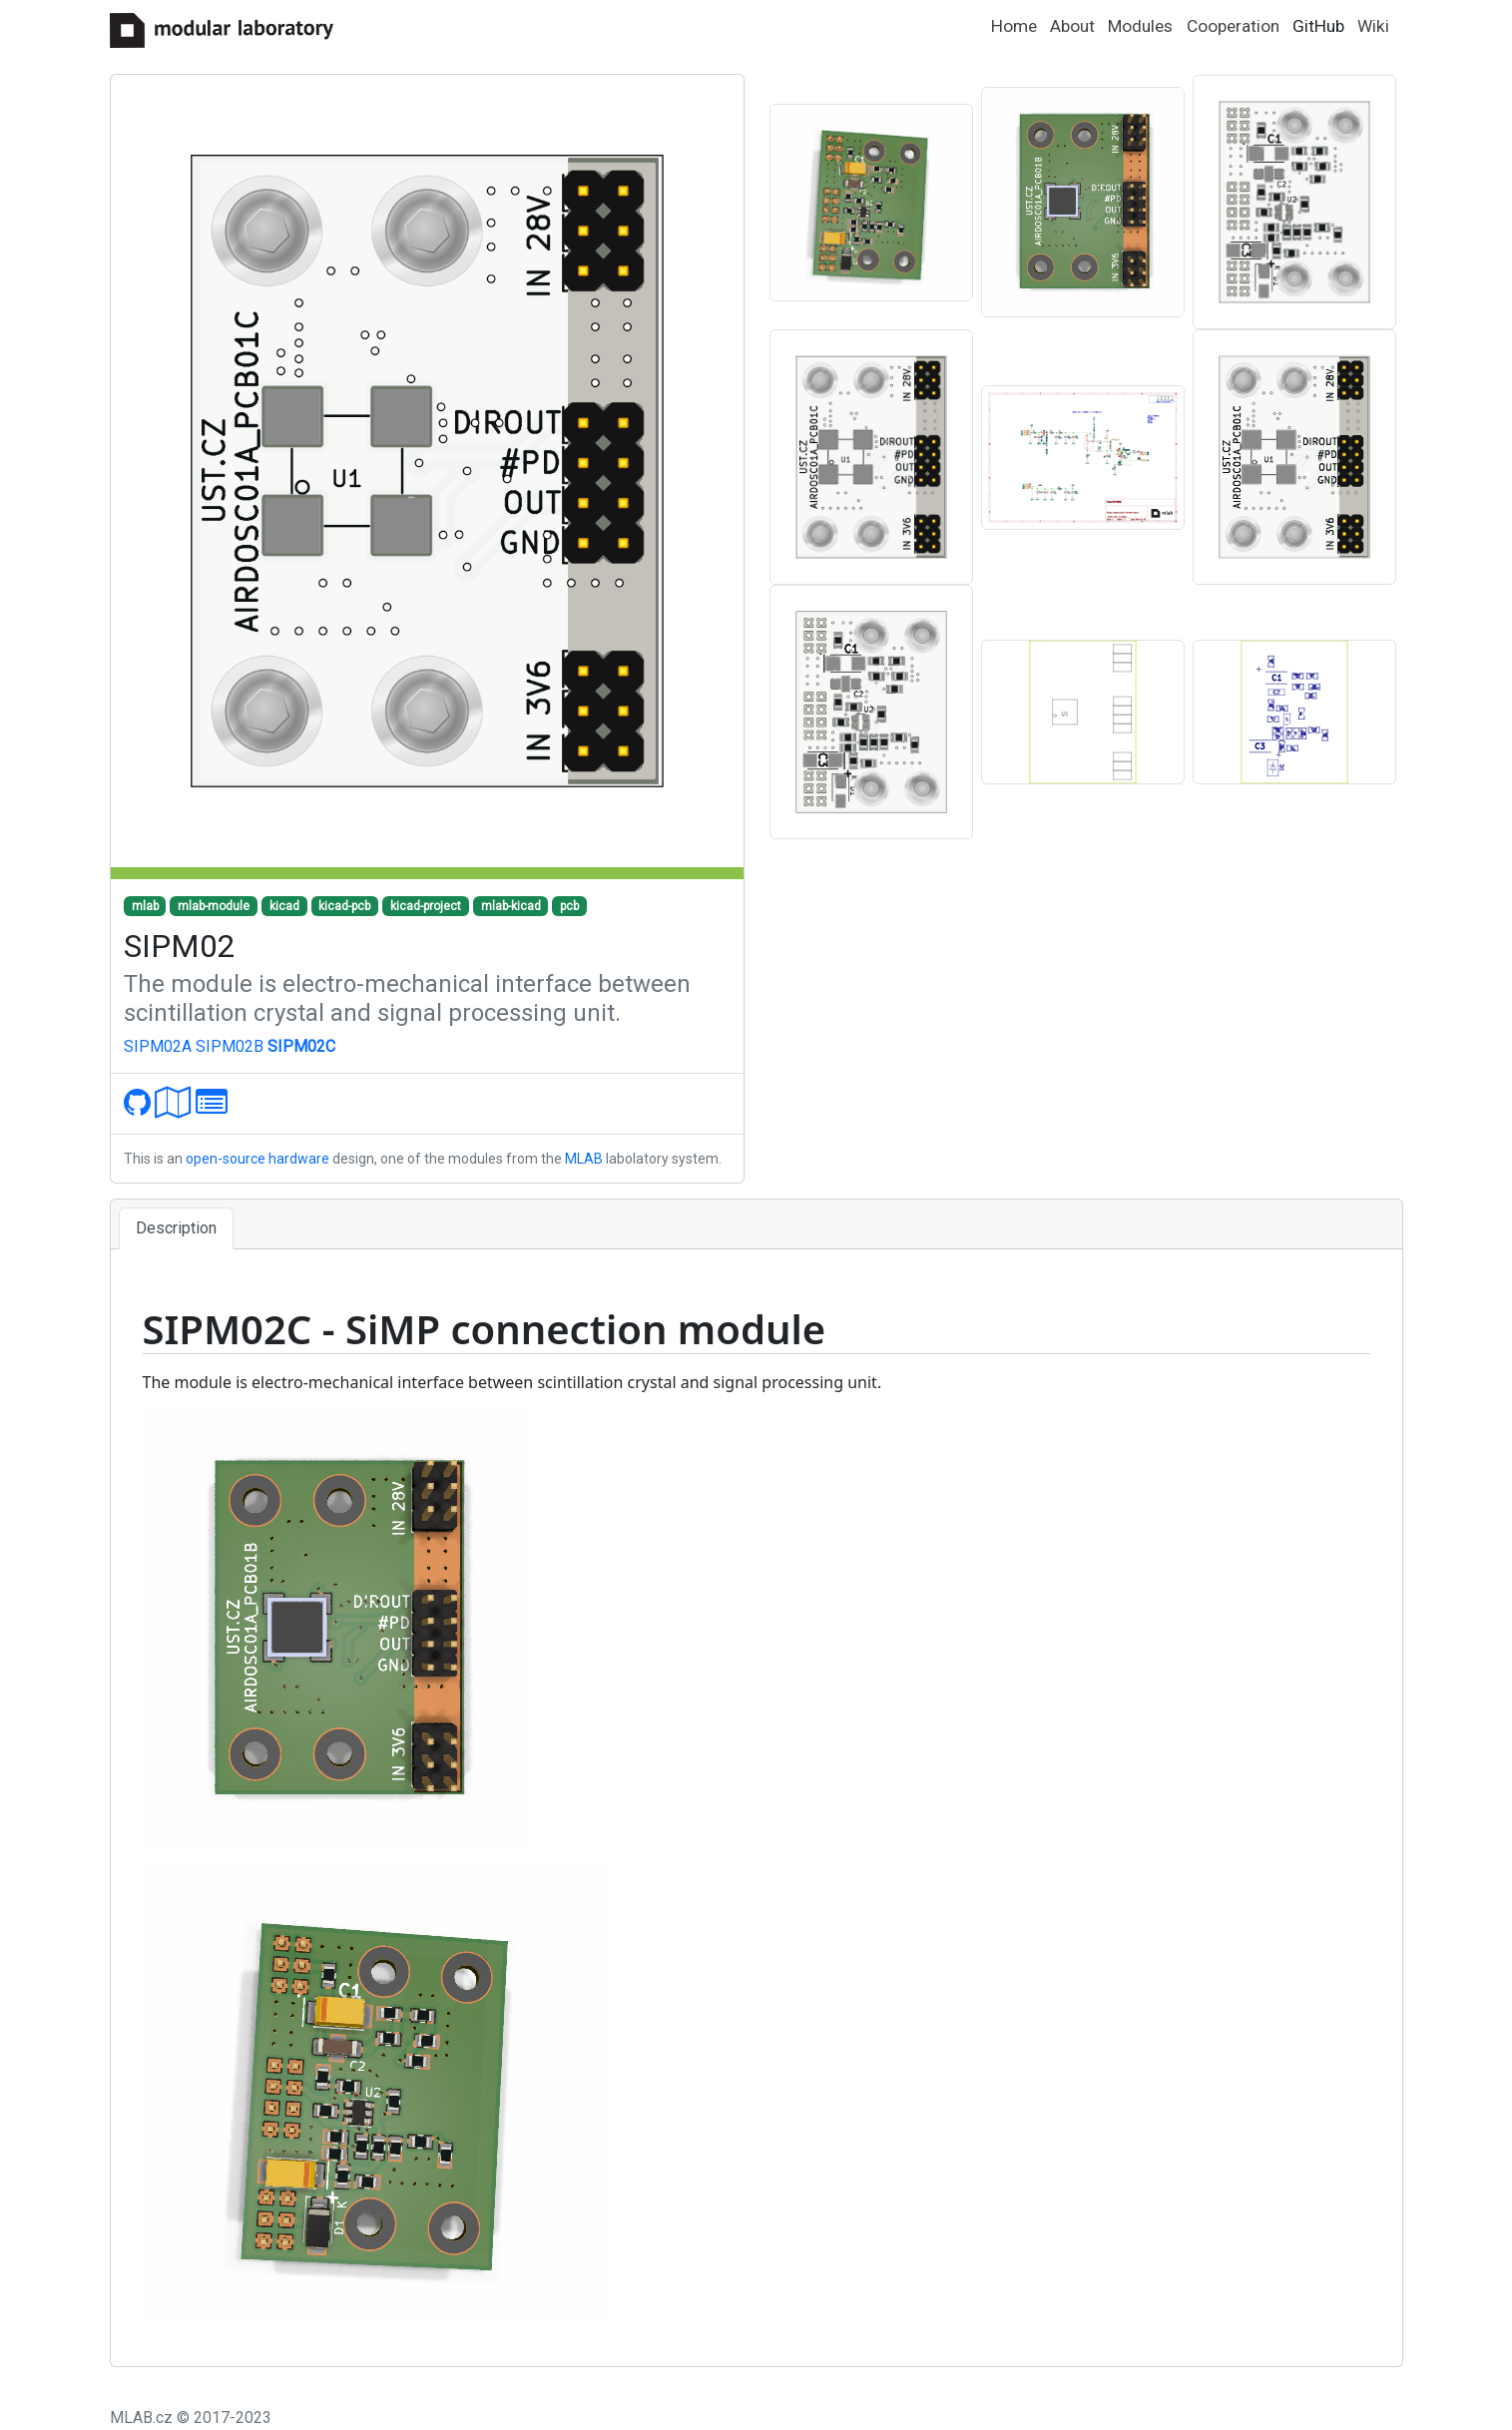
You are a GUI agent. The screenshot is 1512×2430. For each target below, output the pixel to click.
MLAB (584, 1159)
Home (1014, 26)
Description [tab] (176, 1227)
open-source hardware (257, 1159)
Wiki (1373, 26)
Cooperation (1233, 26)
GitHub (1318, 26)
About (1072, 26)
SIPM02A (158, 1046)
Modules (1140, 26)
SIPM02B (229, 1046)
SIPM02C (301, 1046)
